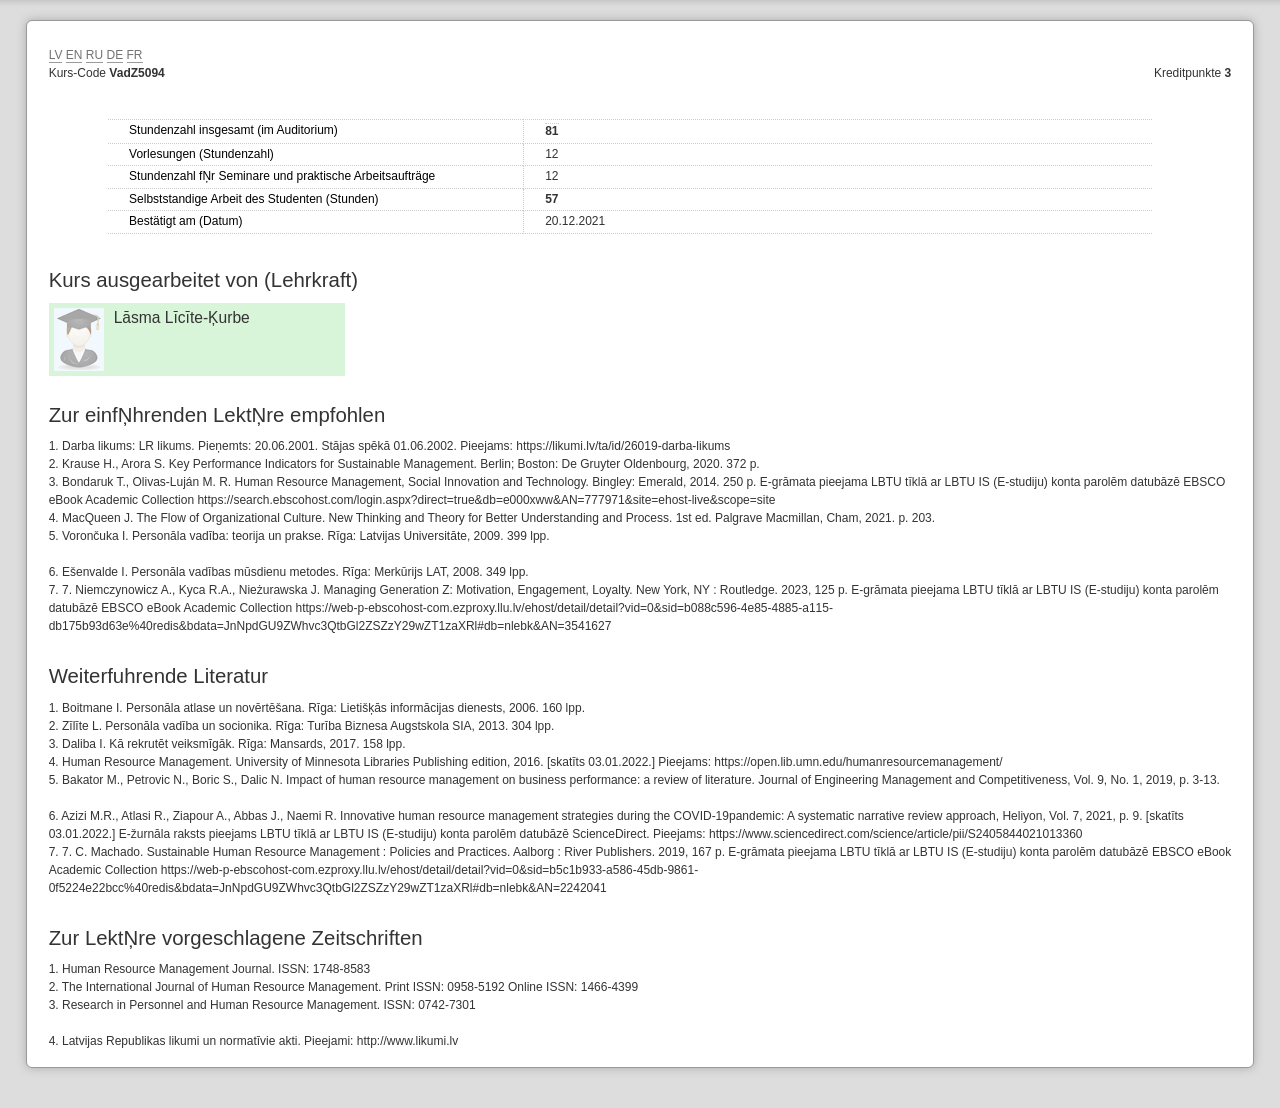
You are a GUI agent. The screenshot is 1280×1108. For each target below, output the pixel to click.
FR (135, 55)
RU (94, 55)
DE (115, 55)
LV (56, 55)
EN (74, 55)
